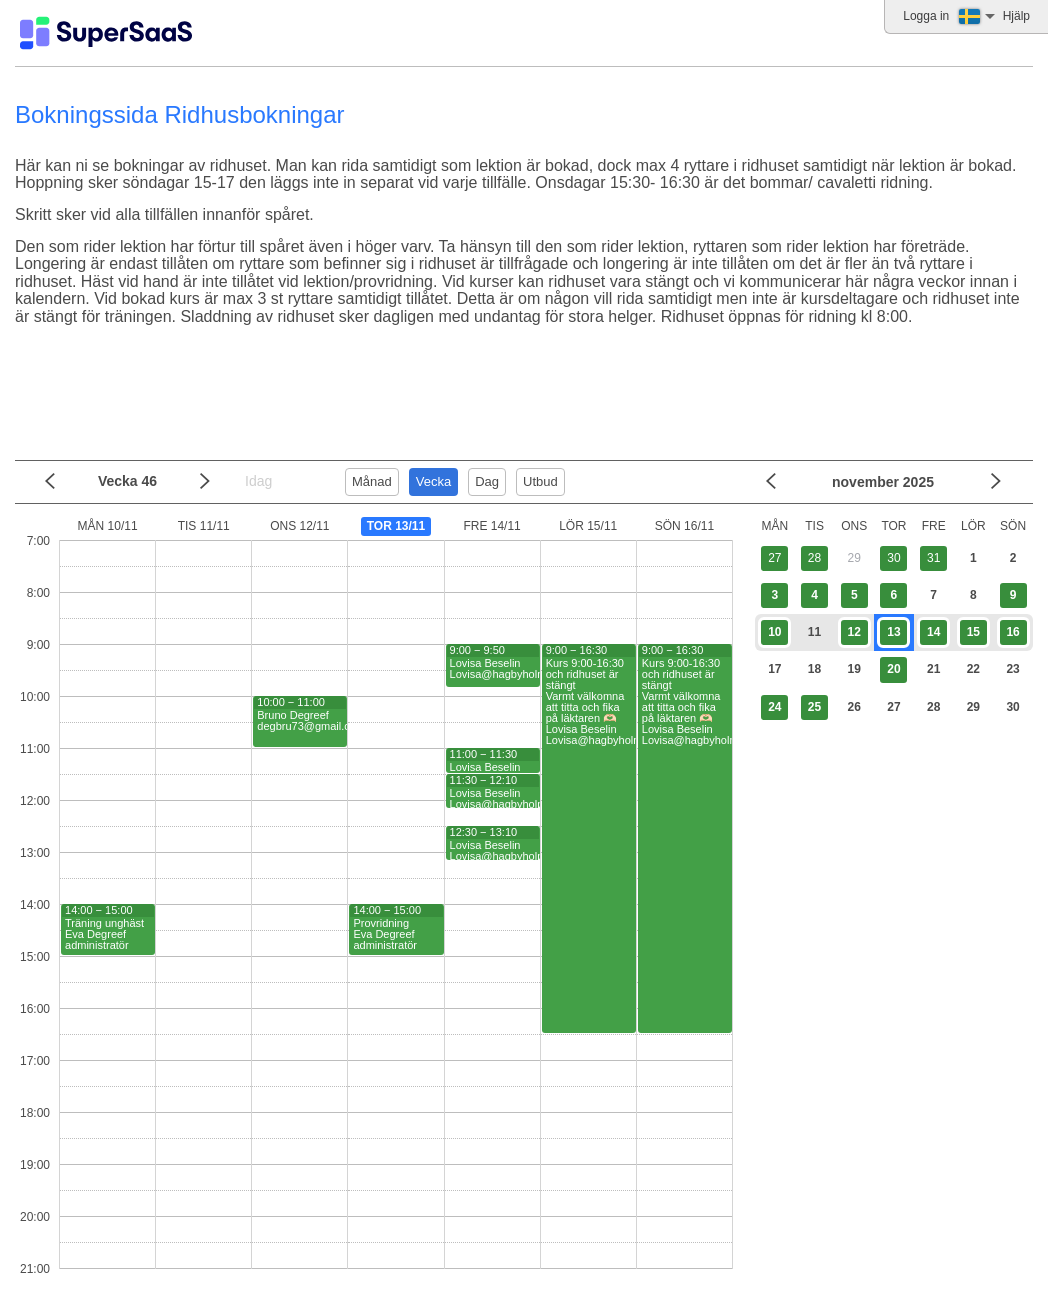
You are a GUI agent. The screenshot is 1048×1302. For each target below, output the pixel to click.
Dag (487, 481)
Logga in (926, 16)
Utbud (540, 481)
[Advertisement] (519, 401)
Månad (372, 481)
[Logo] (106, 33)
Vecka (433, 481)
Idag (258, 481)
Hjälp (1016, 16)
